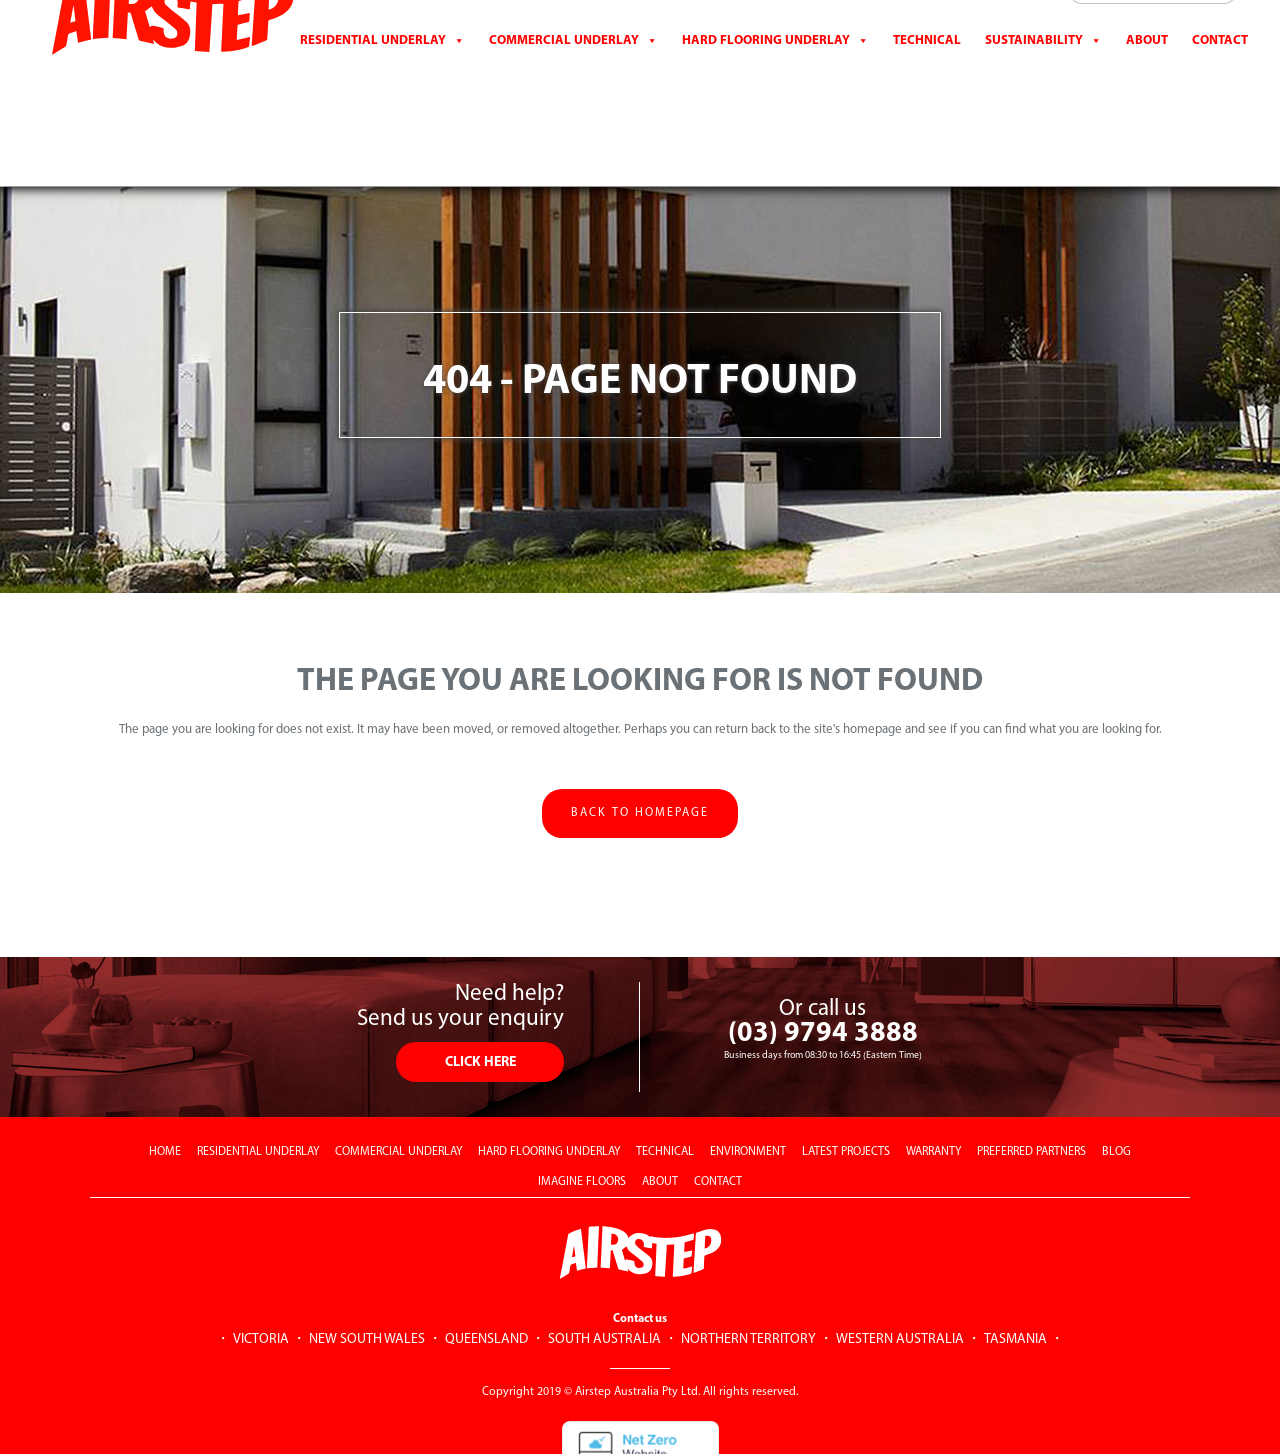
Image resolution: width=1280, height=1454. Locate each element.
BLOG (1116, 1075)
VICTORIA (261, 1262)
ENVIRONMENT (748, 1075)
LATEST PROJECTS (846, 1075)
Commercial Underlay (564, 74)
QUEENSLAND (486, 1262)
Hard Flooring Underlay (766, 74)
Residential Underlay (373, 74)
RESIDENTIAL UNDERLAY (258, 1075)
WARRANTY (933, 1075)
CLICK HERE (480, 985)
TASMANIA (1015, 1262)
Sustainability (1034, 74)
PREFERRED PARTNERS (1031, 1075)
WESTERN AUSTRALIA (900, 1262)
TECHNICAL (665, 1075)
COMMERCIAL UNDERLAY (398, 1075)
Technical (927, 74)
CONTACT (1220, 74)
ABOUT (660, 1105)
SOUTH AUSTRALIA (604, 1262)
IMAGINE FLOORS (582, 1105)
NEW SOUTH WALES (367, 1262)
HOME (165, 1075)
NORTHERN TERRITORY (748, 1262)
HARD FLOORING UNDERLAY (549, 1075)
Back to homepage (640, 736)
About (1147, 74)
